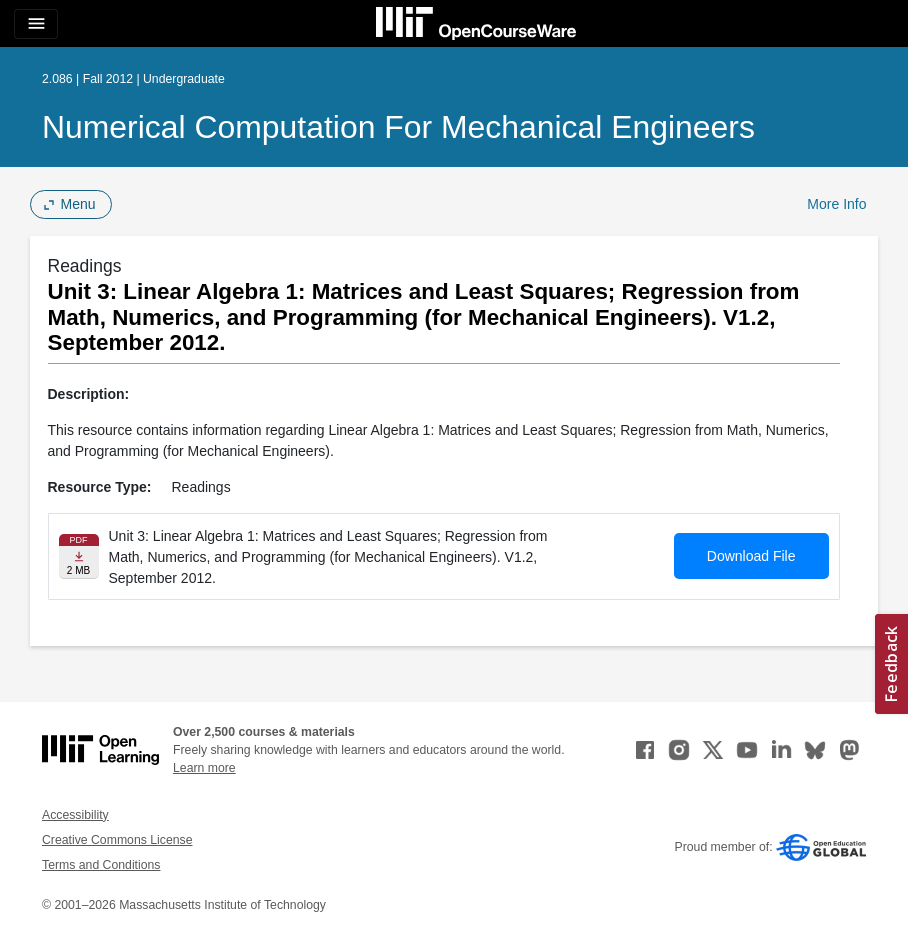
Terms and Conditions (101, 865)
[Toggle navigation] (36, 24)
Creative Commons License (117, 840)
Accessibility (75, 815)
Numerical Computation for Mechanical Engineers (398, 127)
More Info (836, 204)
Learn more (204, 768)
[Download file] (79, 556)
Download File (751, 556)
